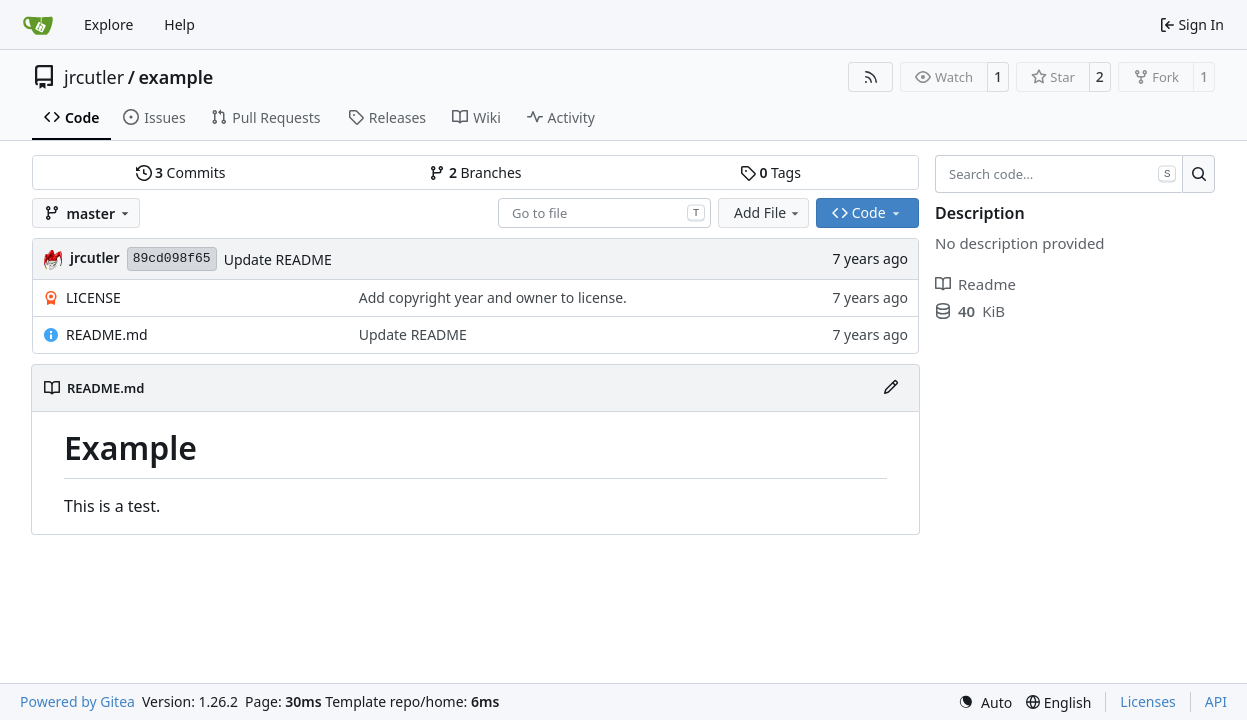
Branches (475, 172)
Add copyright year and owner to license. (493, 297)
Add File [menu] (768, 212)
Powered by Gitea (77, 701)
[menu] (985, 702)
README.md (107, 334)
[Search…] (1198, 174)
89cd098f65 (172, 258)
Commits (181, 172)
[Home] (38, 25)
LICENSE (93, 297)
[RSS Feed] (871, 77)
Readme (975, 284)
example (175, 77)
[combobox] (604, 213)
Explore (108, 24)
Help (179, 24)
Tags (770, 172)
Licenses (1148, 701)
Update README (278, 259)
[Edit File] (891, 388)
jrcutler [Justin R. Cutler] (95, 257)
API (1216, 701)
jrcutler (94, 77)
